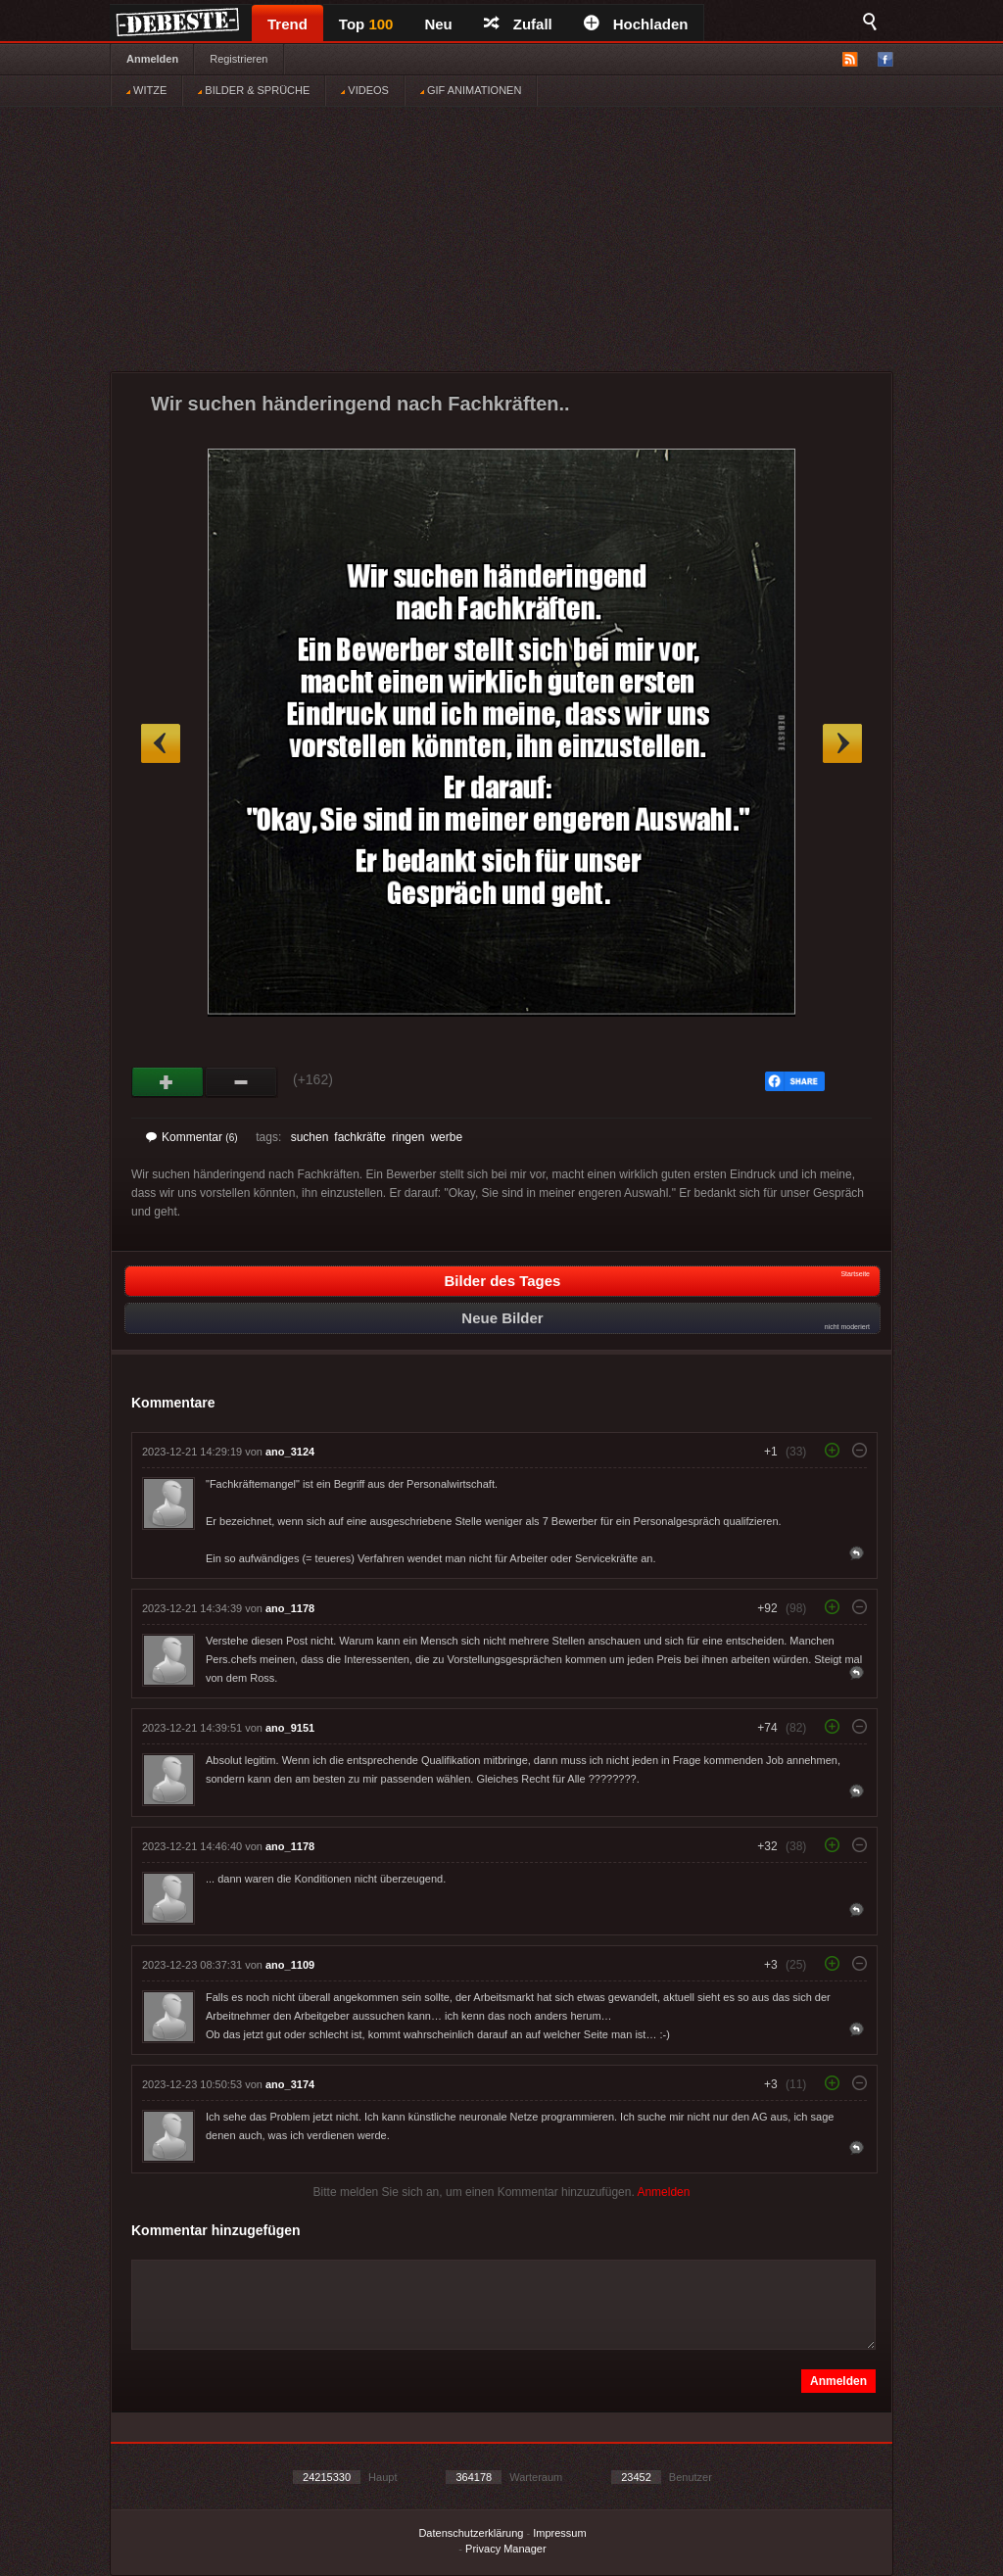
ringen (408, 1137)
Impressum (559, 2533)
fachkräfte (360, 1137)
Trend (287, 24)
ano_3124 (289, 1451)
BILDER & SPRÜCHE (254, 90)
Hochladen (636, 24)
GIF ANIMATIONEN (470, 90)
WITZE (146, 90)
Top (366, 24)
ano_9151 (289, 1728)
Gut (168, 1082)
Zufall (518, 24)
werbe (446, 1137)
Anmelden (152, 59)
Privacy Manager (506, 2548)
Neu (438, 24)
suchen (310, 1137)
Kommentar (192, 1137)
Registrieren (238, 59)
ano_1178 (289, 1608)
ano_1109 (289, 1965)
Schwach (241, 1082)
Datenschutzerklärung (470, 2533)
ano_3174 (289, 2084)
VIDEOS (365, 90)
